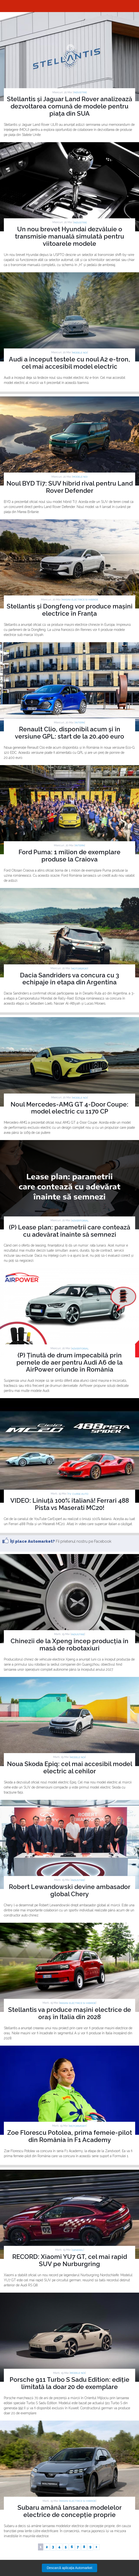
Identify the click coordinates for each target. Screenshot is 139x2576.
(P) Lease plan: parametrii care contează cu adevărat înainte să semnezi (69, 1231)
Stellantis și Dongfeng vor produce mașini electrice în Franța (70, 610)
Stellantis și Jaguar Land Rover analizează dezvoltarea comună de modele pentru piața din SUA (69, 106)
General (77, 2250)
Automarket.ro (69, 6)
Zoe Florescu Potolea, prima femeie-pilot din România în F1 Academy (69, 2136)
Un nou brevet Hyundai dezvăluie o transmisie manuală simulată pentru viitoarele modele (69, 236)
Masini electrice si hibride (80, 599)
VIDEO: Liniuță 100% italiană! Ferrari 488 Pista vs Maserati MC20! (69, 1504)
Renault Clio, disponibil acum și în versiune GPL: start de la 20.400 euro (69, 733)
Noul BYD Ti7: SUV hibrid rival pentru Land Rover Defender (69, 487)
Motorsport (80, 968)
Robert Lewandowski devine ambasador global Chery (69, 1890)
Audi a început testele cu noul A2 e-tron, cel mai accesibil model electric (69, 363)
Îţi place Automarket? (32, 1541)
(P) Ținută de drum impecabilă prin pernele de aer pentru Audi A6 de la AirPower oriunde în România (69, 1362)
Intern (79, 722)
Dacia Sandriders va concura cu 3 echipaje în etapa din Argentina (69, 979)
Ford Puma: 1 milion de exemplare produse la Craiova (69, 855)
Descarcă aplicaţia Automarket (69, 2568)
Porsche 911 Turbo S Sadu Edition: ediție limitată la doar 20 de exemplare (69, 2383)
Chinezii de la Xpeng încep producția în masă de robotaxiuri (69, 1644)
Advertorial (80, 1220)
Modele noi (79, 352)
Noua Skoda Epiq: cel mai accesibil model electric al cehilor (69, 1767)
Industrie (80, 92)
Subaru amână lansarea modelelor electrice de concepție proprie (70, 2511)
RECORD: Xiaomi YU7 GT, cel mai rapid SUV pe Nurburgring (69, 2260)
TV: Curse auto (78, 1494)
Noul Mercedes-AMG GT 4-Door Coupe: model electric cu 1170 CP (69, 1108)
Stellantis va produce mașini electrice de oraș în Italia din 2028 (69, 2013)
